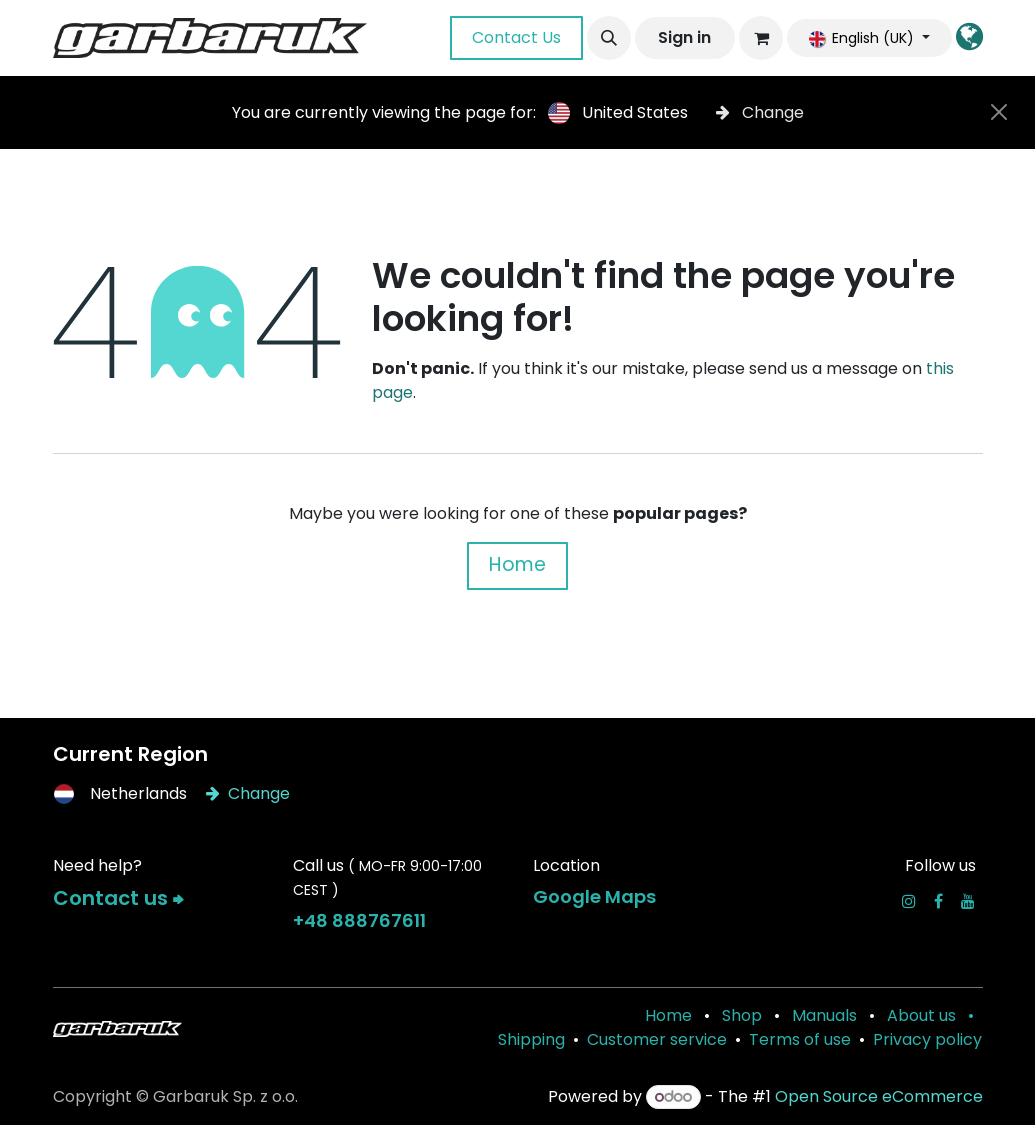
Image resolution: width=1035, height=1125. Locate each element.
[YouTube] (968, 901)
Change (760, 112)
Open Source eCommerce (879, 1096)
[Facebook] (938, 901)
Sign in (684, 37)
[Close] (999, 112)
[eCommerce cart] (761, 38)
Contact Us (516, 37)
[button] (609, 38)
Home (517, 564)
